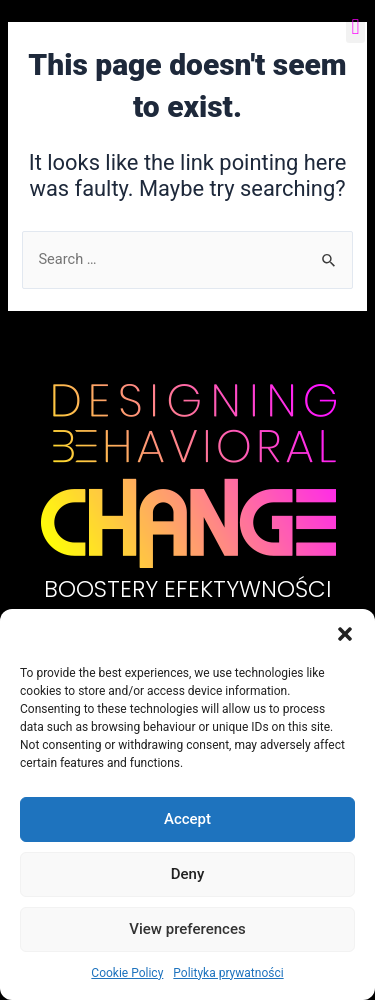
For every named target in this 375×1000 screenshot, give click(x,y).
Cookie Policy (127, 973)
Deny (188, 874)
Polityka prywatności (228, 973)
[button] (345, 634)
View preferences (187, 929)
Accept (187, 819)
